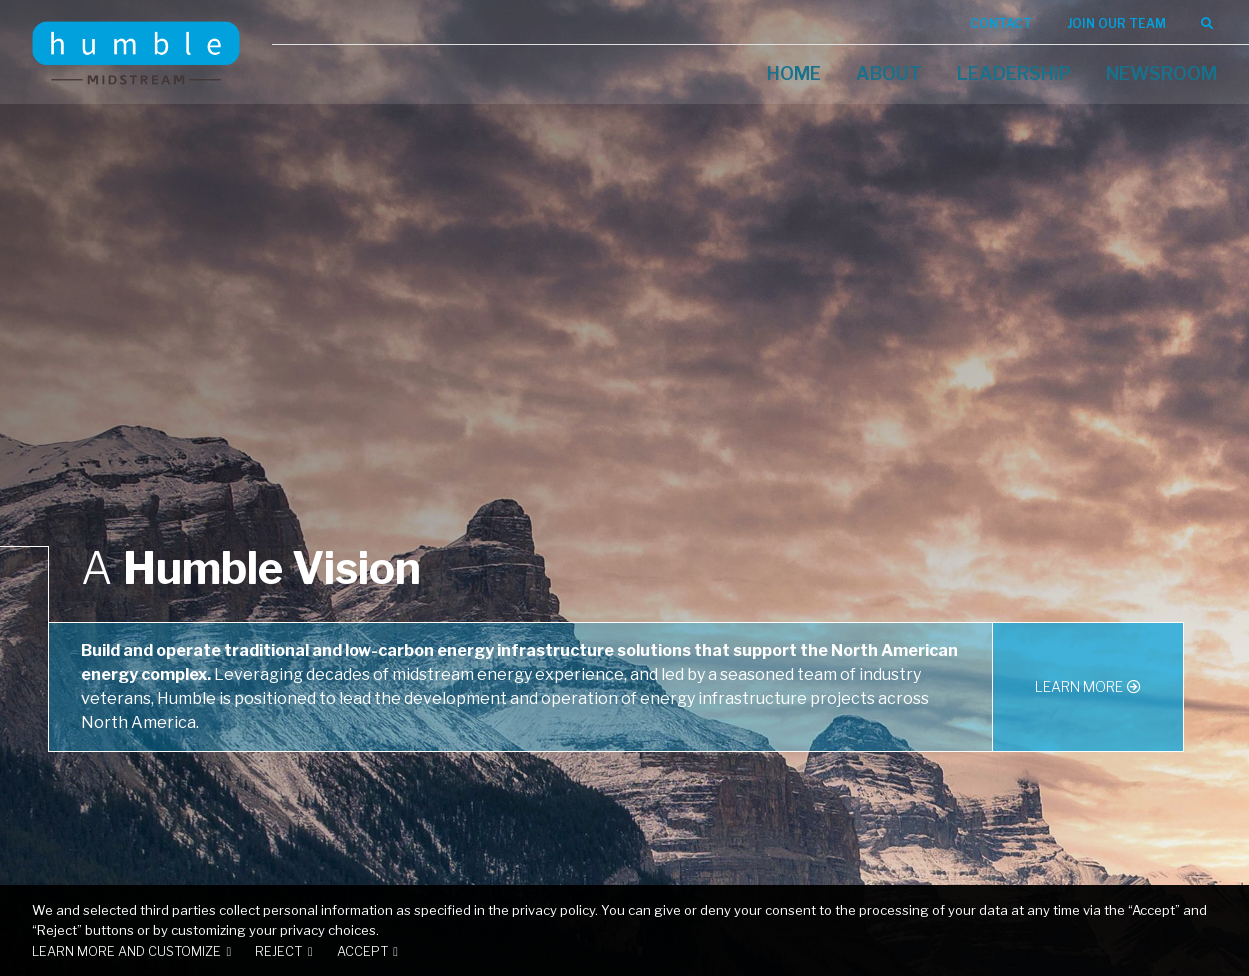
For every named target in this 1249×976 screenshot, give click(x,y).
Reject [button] (278, 951)
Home (794, 73)
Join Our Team (1116, 23)
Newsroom (1161, 73)
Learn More (1079, 686)
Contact (1001, 23)
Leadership (1014, 73)
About (889, 73)
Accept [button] (362, 951)
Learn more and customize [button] (126, 951)
